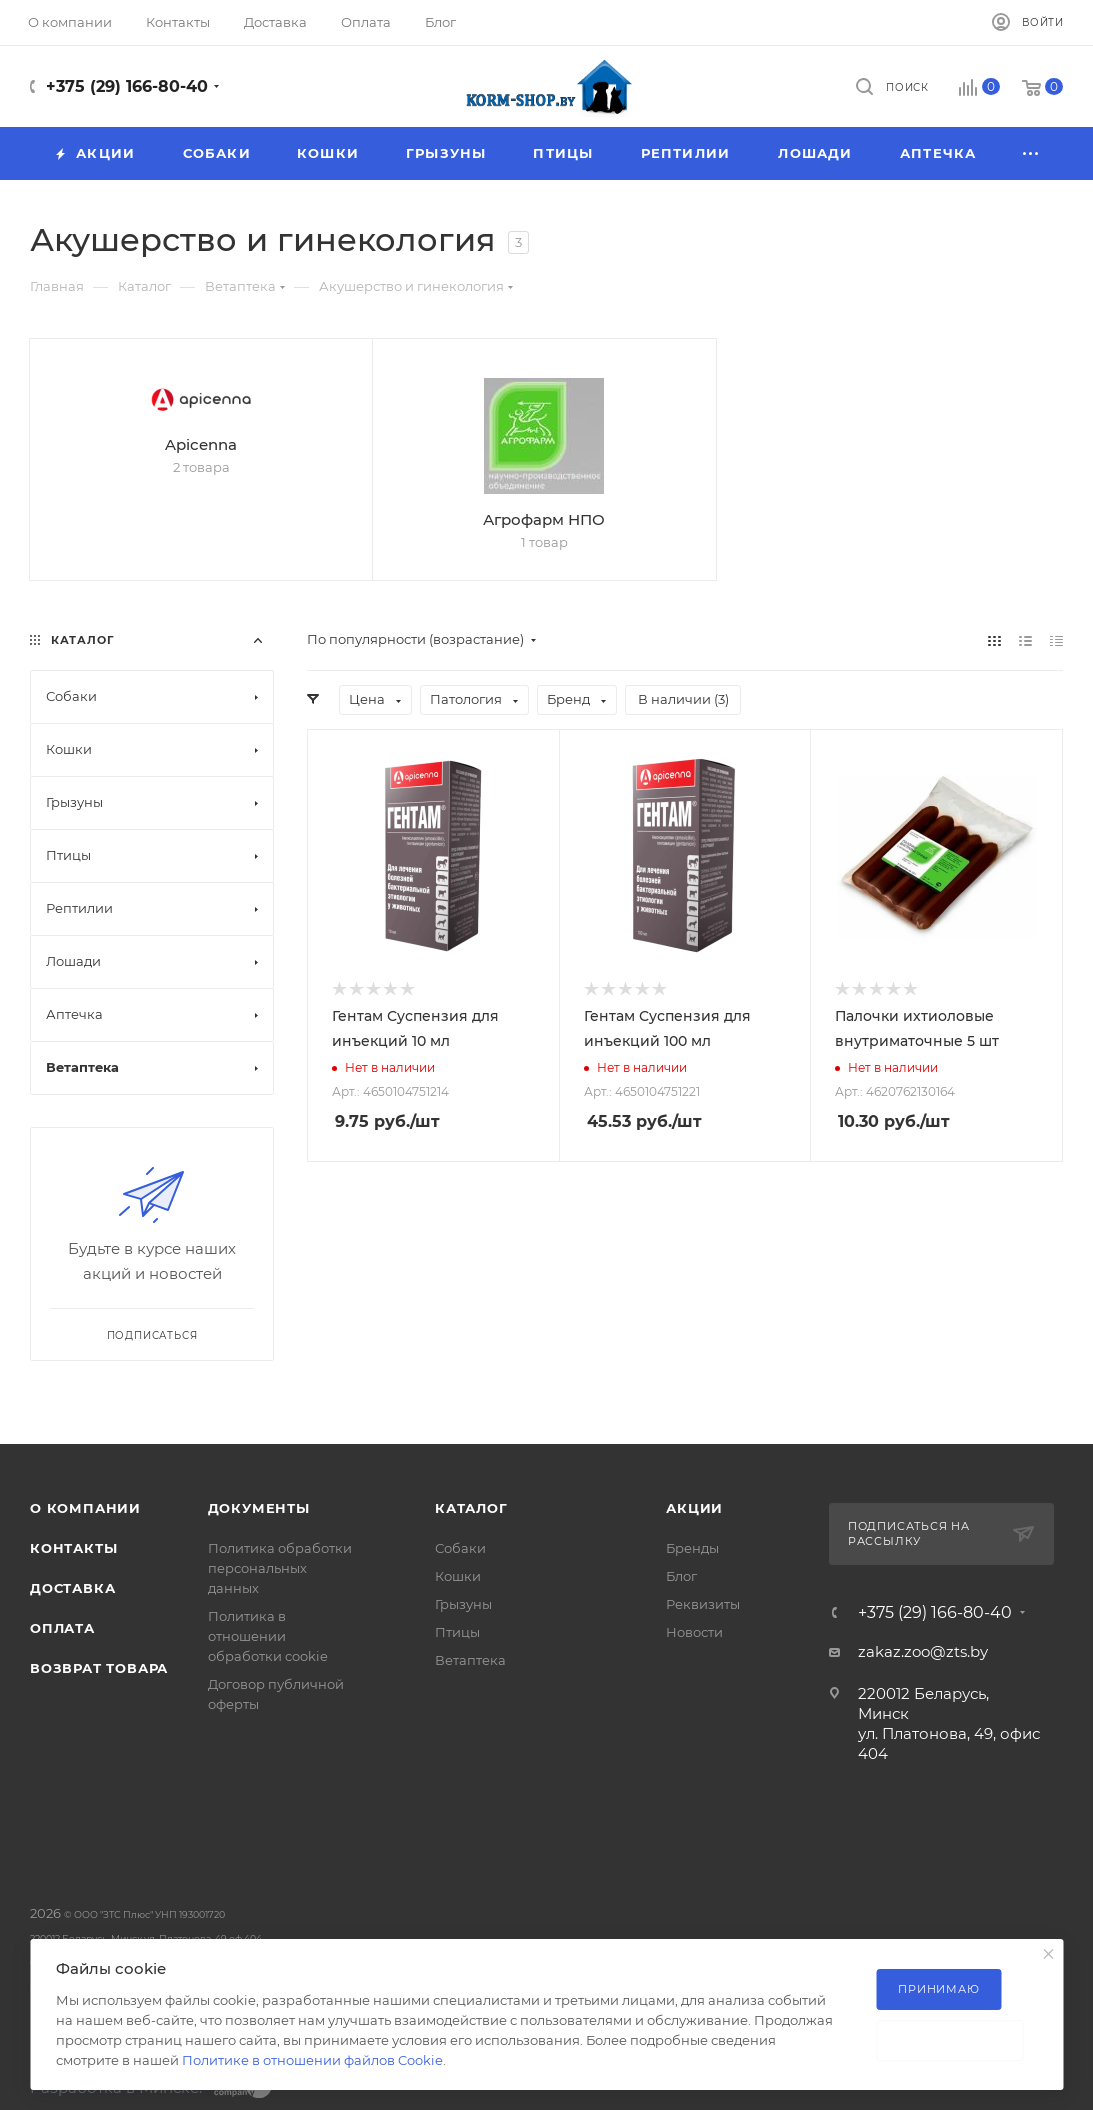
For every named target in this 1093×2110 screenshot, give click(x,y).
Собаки (460, 1548)
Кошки (458, 1576)
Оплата (62, 1628)
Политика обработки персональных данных (280, 1568)
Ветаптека (470, 1660)
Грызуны (463, 1604)
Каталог (471, 1508)
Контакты (73, 1548)
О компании (85, 1508)
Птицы (457, 1632)
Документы (259, 1508)
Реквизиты (703, 1604)
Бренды (692, 1548)
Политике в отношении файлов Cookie (312, 2060)
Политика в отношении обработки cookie (268, 1636)
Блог (681, 1576)
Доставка (72, 1588)
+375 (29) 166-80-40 (127, 86)
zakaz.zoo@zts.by (923, 1651)
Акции (694, 1508)
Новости (694, 1632)
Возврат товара (99, 1668)
